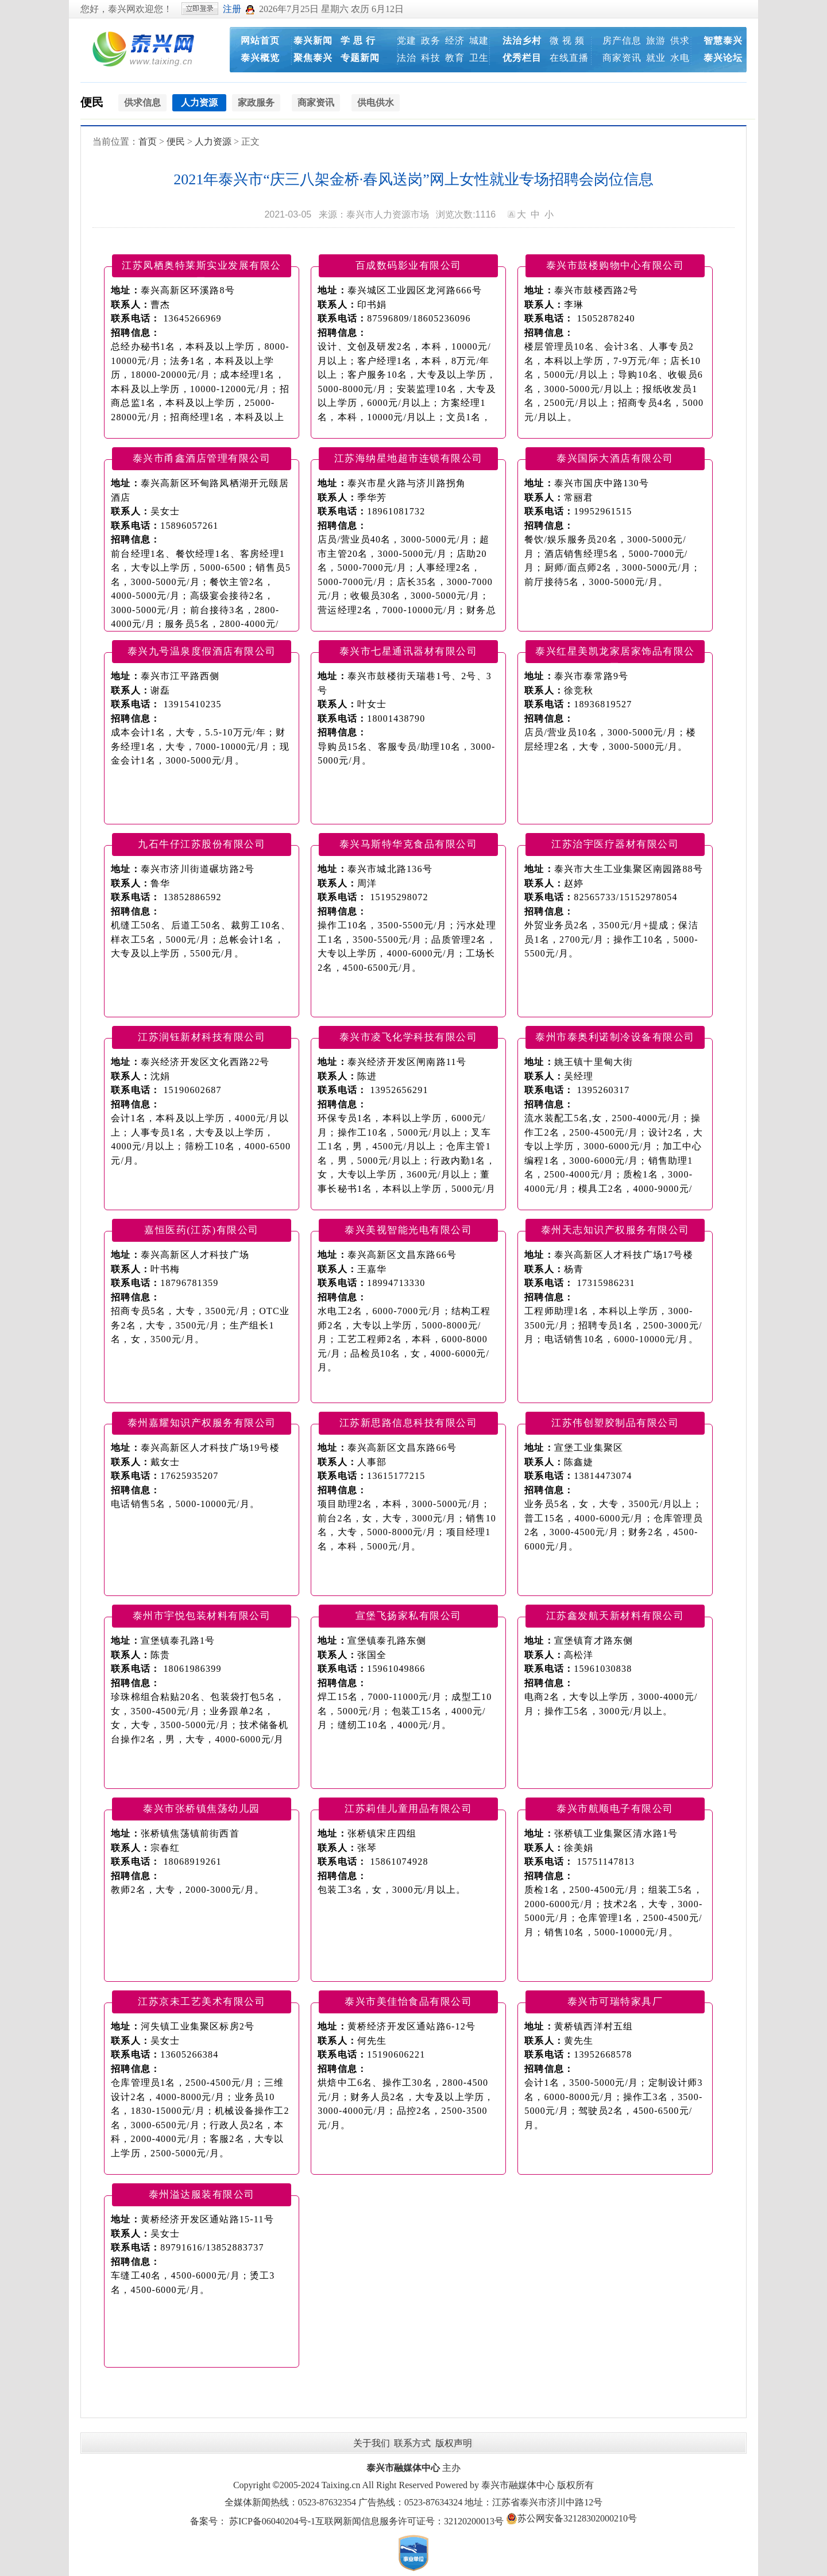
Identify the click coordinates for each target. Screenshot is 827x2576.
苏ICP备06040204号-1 (272, 2521)
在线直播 (569, 58)
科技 (430, 58)
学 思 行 (358, 40)
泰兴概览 (260, 58)
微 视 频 (567, 40)
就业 (656, 58)
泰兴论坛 (723, 58)
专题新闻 (360, 58)
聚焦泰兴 (313, 58)
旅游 (656, 40)
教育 (455, 58)
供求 (680, 40)
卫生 (479, 58)
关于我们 (371, 2443)
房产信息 (621, 40)
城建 (479, 40)
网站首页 (260, 40)
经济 (455, 40)
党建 (406, 40)
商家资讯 (621, 58)
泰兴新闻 (313, 40)
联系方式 (412, 2443)
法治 (406, 58)
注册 (232, 9)
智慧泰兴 (723, 40)
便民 (91, 102)
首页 (147, 141)
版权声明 (453, 2443)
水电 (680, 58)
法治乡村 (522, 40)
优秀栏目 (522, 58)
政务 (430, 40)
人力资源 (213, 141)
